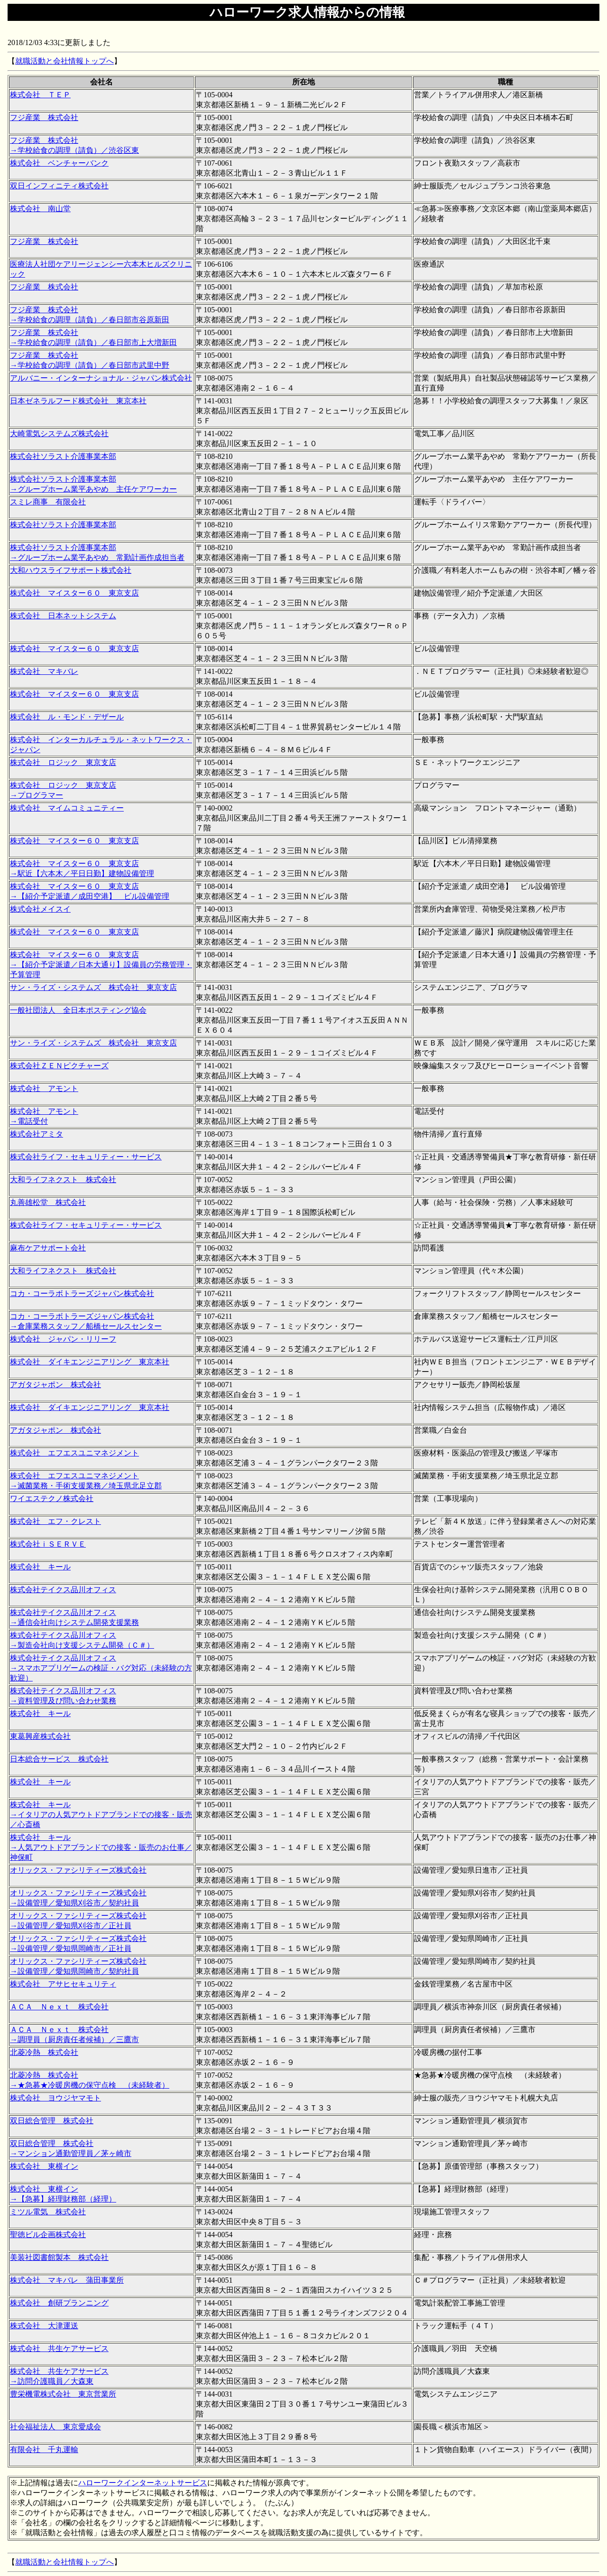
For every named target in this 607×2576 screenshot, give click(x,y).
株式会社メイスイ (40, 909)
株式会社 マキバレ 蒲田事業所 (67, 2280)
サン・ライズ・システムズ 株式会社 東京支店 (93, 987)
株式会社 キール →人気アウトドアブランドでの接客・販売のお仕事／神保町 (101, 1847)
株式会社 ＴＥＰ (40, 95)
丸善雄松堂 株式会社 (48, 1202)
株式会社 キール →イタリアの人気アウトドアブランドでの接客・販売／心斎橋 (101, 1815)
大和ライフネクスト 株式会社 (63, 1180)
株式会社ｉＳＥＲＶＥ (48, 1544)
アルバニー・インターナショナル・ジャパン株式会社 (101, 378)
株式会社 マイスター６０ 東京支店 (74, 593)
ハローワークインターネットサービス (142, 2483)
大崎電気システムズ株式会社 (59, 433)
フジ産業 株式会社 (44, 117)
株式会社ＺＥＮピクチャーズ (59, 1066)
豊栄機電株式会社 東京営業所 (63, 2394)
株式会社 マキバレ (44, 671)
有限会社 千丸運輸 (44, 2449)
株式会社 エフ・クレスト (55, 1521)
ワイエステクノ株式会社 (51, 1498)
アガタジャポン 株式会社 (55, 1385)
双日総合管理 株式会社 (51, 2121)
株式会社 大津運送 (44, 2326)
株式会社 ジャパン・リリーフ (63, 1339)
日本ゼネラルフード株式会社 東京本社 (78, 401)
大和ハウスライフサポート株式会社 (70, 570)
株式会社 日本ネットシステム (63, 616)
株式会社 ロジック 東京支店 (63, 762)
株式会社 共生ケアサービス (59, 2348)
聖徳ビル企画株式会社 (48, 2235)
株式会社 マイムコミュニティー (67, 808)
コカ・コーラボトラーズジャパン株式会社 (82, 1293)
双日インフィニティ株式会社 (59, 186)
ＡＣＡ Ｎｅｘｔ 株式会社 (59, 2007)
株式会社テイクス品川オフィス (63, 1590)
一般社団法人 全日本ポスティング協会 (78, 1010)
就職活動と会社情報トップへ (64, 61)
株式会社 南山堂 (40, 209)
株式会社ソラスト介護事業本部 (63, 456)
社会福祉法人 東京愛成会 (55, 2427)
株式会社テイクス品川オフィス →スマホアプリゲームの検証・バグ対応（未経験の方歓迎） (101, 1668)
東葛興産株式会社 (40, 1736)
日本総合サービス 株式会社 (59, 1759)
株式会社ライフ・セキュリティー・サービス (86, 1157)
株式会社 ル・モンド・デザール (67, 717)
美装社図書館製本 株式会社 (59, 2257)
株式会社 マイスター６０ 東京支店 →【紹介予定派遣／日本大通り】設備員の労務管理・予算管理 (101, 965)
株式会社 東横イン (44, 2166)
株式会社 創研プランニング (59, 2303)
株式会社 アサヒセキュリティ (63, 1984)
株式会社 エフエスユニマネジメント (74, 1453)
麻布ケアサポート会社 (48, 1248)
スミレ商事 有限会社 (48, 502)
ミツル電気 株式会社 (48, 2212)
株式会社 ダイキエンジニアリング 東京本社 (89, 1362)
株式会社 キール (40, 1567)
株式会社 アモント (44, 1088)
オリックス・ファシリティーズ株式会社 (78, 1870)
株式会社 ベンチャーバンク (59, 163)
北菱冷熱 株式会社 (44, 2052)
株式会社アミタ (36, 1134)
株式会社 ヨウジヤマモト (55, 2098)
